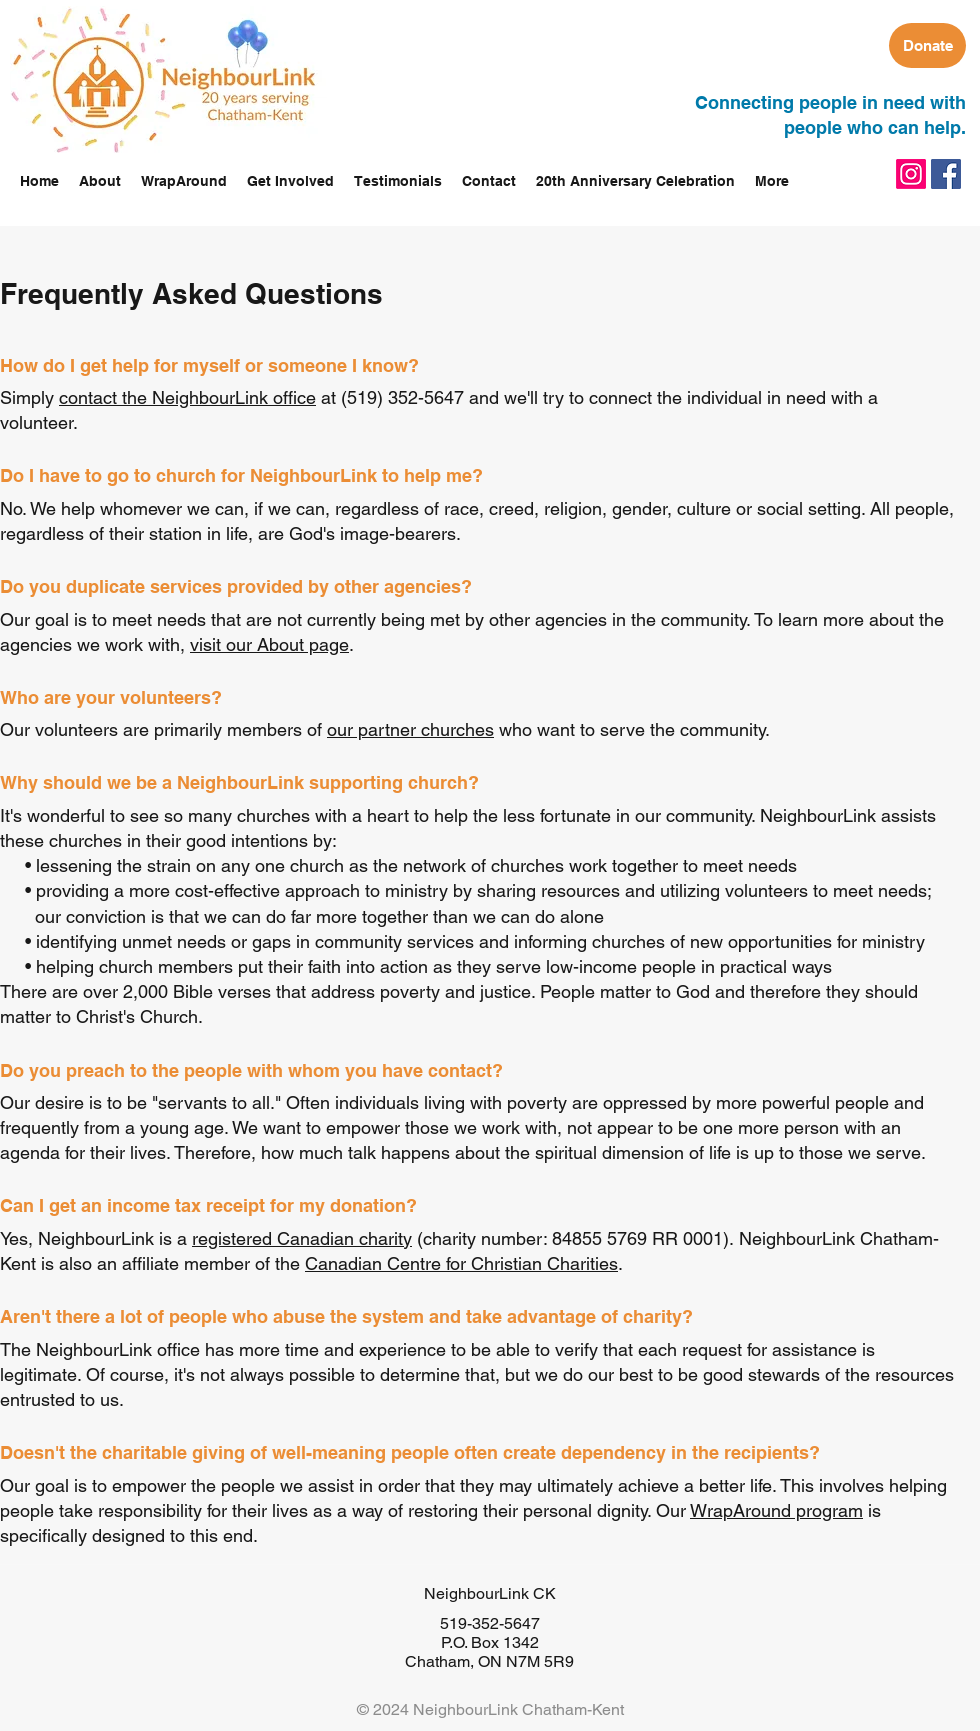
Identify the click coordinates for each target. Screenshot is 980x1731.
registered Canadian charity (302, 1238)
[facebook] (946, 174)
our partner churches (410, 729)
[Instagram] (911, 174)
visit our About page (269, 644)
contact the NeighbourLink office (187, 397)
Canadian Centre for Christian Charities (461, 1263)
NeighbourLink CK (490, 1593)
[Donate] (927, 45)
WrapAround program (776, 1510)
